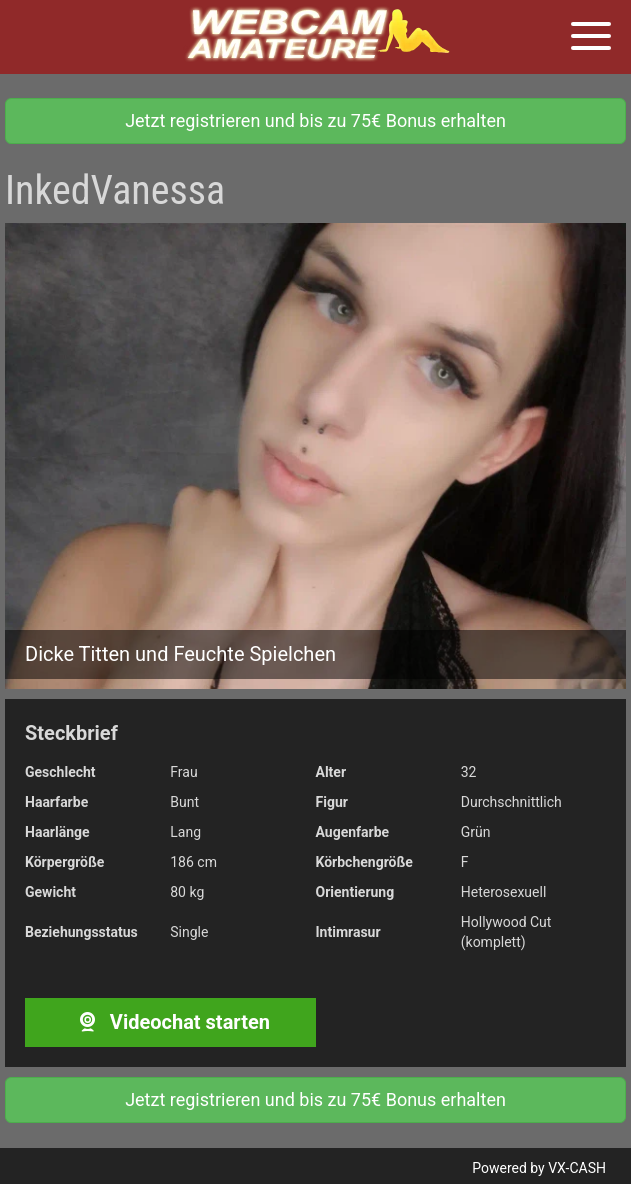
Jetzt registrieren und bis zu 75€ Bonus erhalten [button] (315, 120)
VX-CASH (577, 1168)
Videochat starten (170, 1022)
